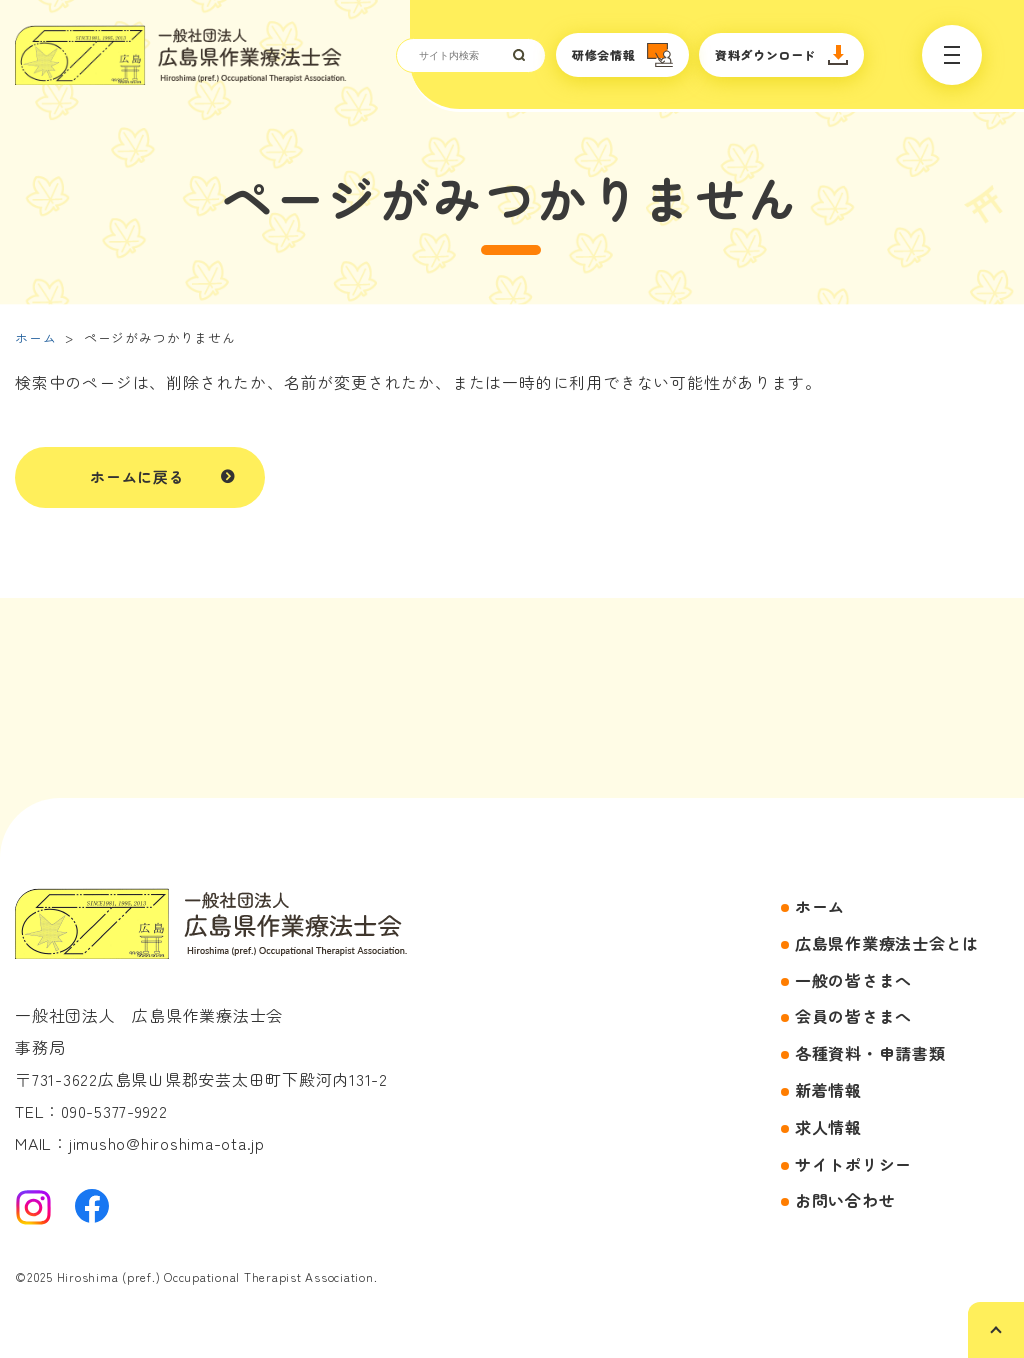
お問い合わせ (845, 1200)
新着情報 (828, 1090)
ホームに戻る (137, 476)
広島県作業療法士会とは (887, 943)
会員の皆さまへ (853, 1016)
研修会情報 (603, 54)
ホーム (35, 337)
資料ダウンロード (765, 54)
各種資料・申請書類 (870, 1053)
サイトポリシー (853, 1164)
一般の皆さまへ (853, 980)
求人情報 (828, 1127)
